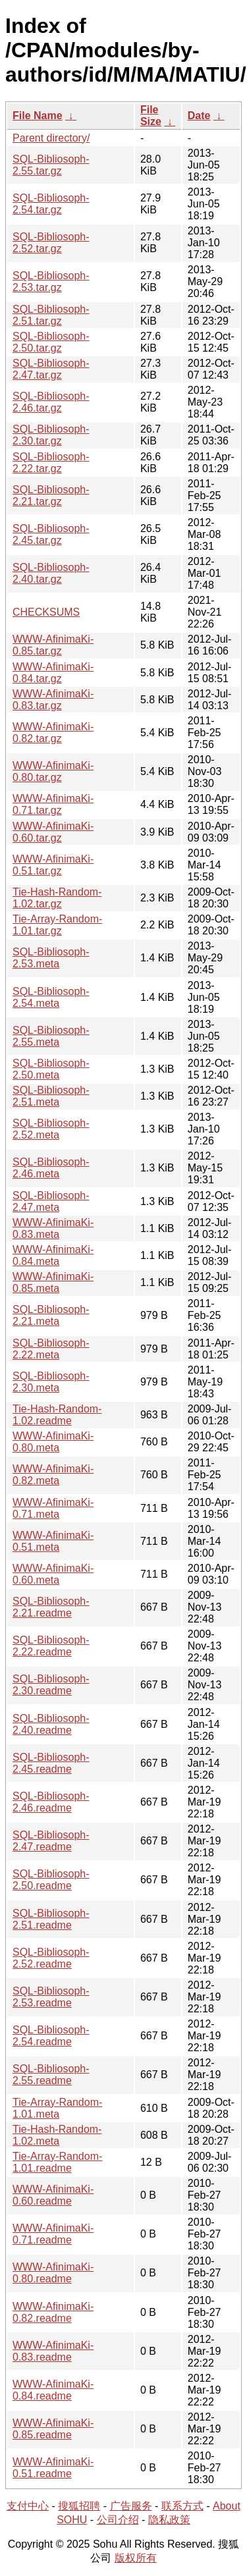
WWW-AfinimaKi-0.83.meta (53, 1228)
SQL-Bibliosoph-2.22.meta (51, 1348)
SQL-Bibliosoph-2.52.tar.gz (51, 242)
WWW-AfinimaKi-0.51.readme (53, 2467)
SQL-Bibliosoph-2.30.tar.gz (51, 434)
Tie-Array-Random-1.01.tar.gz (57, 924)
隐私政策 (169, 2519)
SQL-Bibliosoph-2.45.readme (51, 1763)
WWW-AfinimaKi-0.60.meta (53, 1574)
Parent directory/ (51, 138)
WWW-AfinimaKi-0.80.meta (53, 1441)
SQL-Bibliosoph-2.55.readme (51, 2074)
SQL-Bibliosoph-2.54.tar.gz (51, 203)
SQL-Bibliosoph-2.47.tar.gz (51, 369)
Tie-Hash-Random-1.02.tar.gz (57, 897)
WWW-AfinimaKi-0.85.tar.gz (53, 645)
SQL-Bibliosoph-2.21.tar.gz (51, 495)
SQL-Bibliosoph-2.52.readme (51, 1958)
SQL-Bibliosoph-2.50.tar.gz (51, 342)
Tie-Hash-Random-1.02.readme (57, 1414)
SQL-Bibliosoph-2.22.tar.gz (51, 462)
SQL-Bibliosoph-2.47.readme (51, 1840)
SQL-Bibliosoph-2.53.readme (51, 1996)
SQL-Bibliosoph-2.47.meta (51, 1201)
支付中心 (28, 2505)
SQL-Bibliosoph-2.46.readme (51, 1801)
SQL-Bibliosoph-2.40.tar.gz (51, 573)
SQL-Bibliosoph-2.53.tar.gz (51, 281)
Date (199, 115)
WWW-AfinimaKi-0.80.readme (53, 2272)
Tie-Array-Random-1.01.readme (57, 2162)
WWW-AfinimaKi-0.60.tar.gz (53, 832)
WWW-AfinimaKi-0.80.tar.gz (53, 771)
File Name (38, 115)
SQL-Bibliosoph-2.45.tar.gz (51, 534)
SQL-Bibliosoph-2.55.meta (51, 1036)
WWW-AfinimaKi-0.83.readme (53, 2351)
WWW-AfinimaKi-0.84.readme (53, 2390)
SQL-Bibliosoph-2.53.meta (51, 957)
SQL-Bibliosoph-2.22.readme (51, 1645)
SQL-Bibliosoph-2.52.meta (51, 1128)
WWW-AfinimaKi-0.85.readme (53, 2428)
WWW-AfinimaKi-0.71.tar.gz (53, 804)
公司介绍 (118, 2519)
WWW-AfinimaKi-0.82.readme (53, 2312)
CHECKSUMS (46, 612)
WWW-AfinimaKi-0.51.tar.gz (53, 864)
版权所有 (136, 2557)
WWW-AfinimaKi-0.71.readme (53, 2233)
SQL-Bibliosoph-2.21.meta (51, 1315)
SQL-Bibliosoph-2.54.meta (51, 997)
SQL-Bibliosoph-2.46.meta (51, 1167)
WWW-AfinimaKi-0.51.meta (53, 1541)
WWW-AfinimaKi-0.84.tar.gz (53, 672)
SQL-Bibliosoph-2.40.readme (51, 1724)
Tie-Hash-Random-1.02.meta (57, 2135)
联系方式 (182, 2505)
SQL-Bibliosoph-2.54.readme (51, 2035)
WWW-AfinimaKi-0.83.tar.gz (53, 699)
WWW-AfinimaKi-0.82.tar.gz (53, 732)
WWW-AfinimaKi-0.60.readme (53, 2195)
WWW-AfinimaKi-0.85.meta (53, 1282)
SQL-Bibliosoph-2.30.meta (51, 1381)
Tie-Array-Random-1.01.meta (57, 2108)
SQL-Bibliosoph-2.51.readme (51, 1919)
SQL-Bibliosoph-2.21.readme (51, 1607)
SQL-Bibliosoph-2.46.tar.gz (51, 402)
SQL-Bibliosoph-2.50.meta (51, 1069)
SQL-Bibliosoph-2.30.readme (51, 1684)
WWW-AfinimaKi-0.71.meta (53, 1508)
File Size (150, 115)
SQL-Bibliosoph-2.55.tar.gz (51, 164)
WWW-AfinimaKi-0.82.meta (53, 1474)
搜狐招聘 (79, 2505)
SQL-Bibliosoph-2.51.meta (51, 1096)
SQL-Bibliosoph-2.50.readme (51, 1879)
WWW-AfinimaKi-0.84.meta (53, 1255)
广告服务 (131, 2505)
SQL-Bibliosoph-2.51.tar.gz (51, 315)
